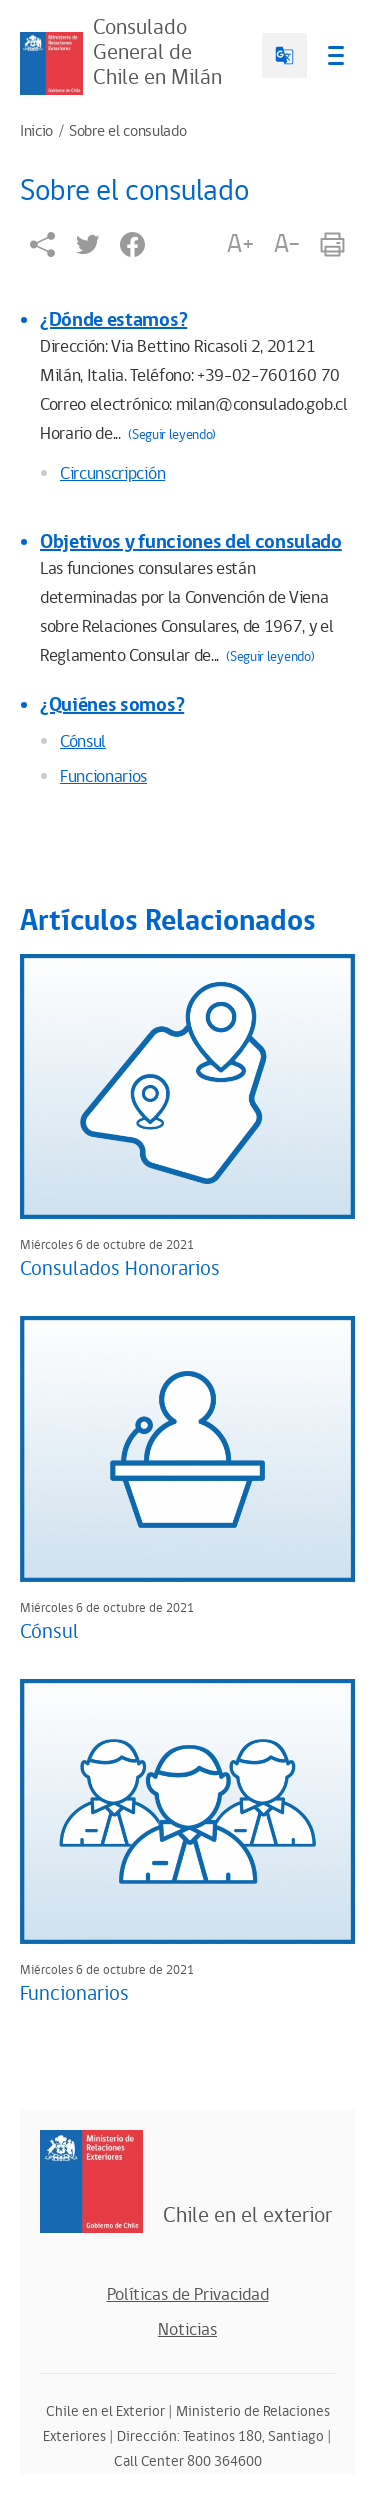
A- (287, 244)
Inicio (36, 132)
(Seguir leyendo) (172, 435)
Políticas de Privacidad (188, 2295)
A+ (240, 244)
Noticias (187, 2330)
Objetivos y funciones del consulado (191, 542)
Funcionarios (103, 777)
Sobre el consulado (127, 132)
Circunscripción (112, 474)
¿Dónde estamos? (113, 320)
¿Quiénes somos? (112, 705)
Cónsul (83, 742)
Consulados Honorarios (120, 1269)
